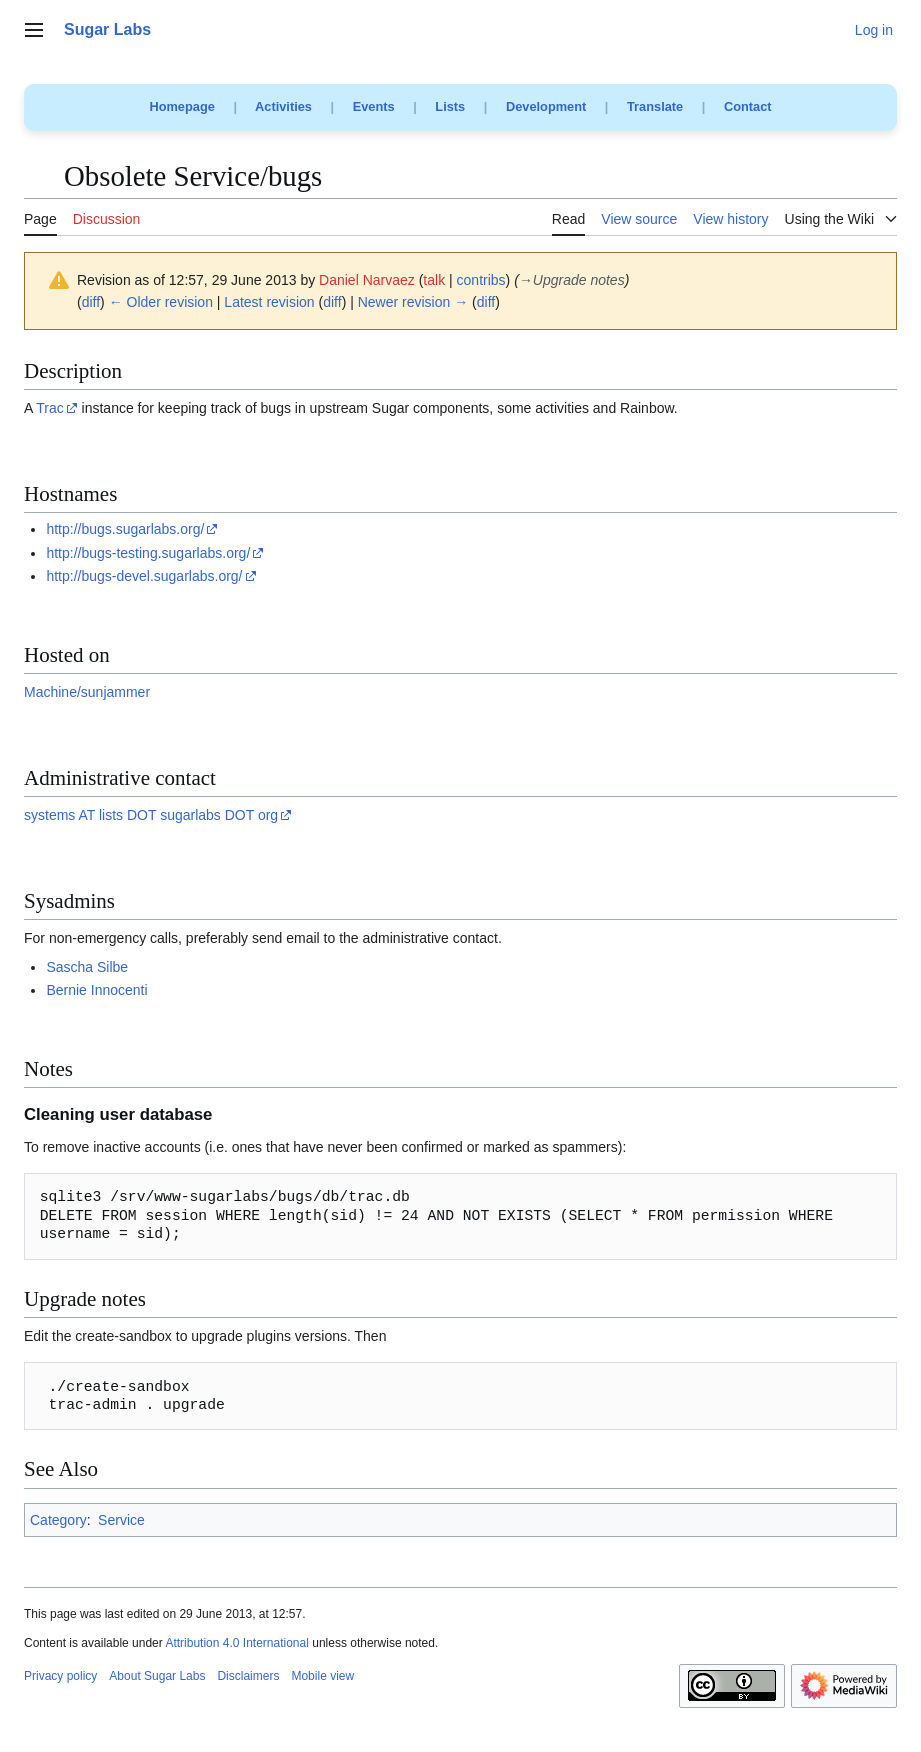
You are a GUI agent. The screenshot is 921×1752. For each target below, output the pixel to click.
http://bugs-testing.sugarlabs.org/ (148, 553)
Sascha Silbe (87, 967)
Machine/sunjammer (87, 692)
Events (374, 106)
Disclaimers (248, 1676)
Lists (450, 106)
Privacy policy (60, 1676)
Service (121, 1520)
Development (546, 106)
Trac (49, 408)
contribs (481, 280)
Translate (655, 106)
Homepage (181, 106)
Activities (283, 106)
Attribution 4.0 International (236, 1643)
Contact (748, 106)
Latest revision (269, 302)
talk (434, 280)
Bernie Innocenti (96, 990)
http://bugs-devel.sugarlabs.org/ (144, 576)
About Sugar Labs (157, 1676)
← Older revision (161, 302)
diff (91, 302)
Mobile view (322, 1676)
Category (58, 1520)
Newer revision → (413, 302)
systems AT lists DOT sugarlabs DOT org (151, 815)
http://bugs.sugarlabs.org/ (125, 529)
